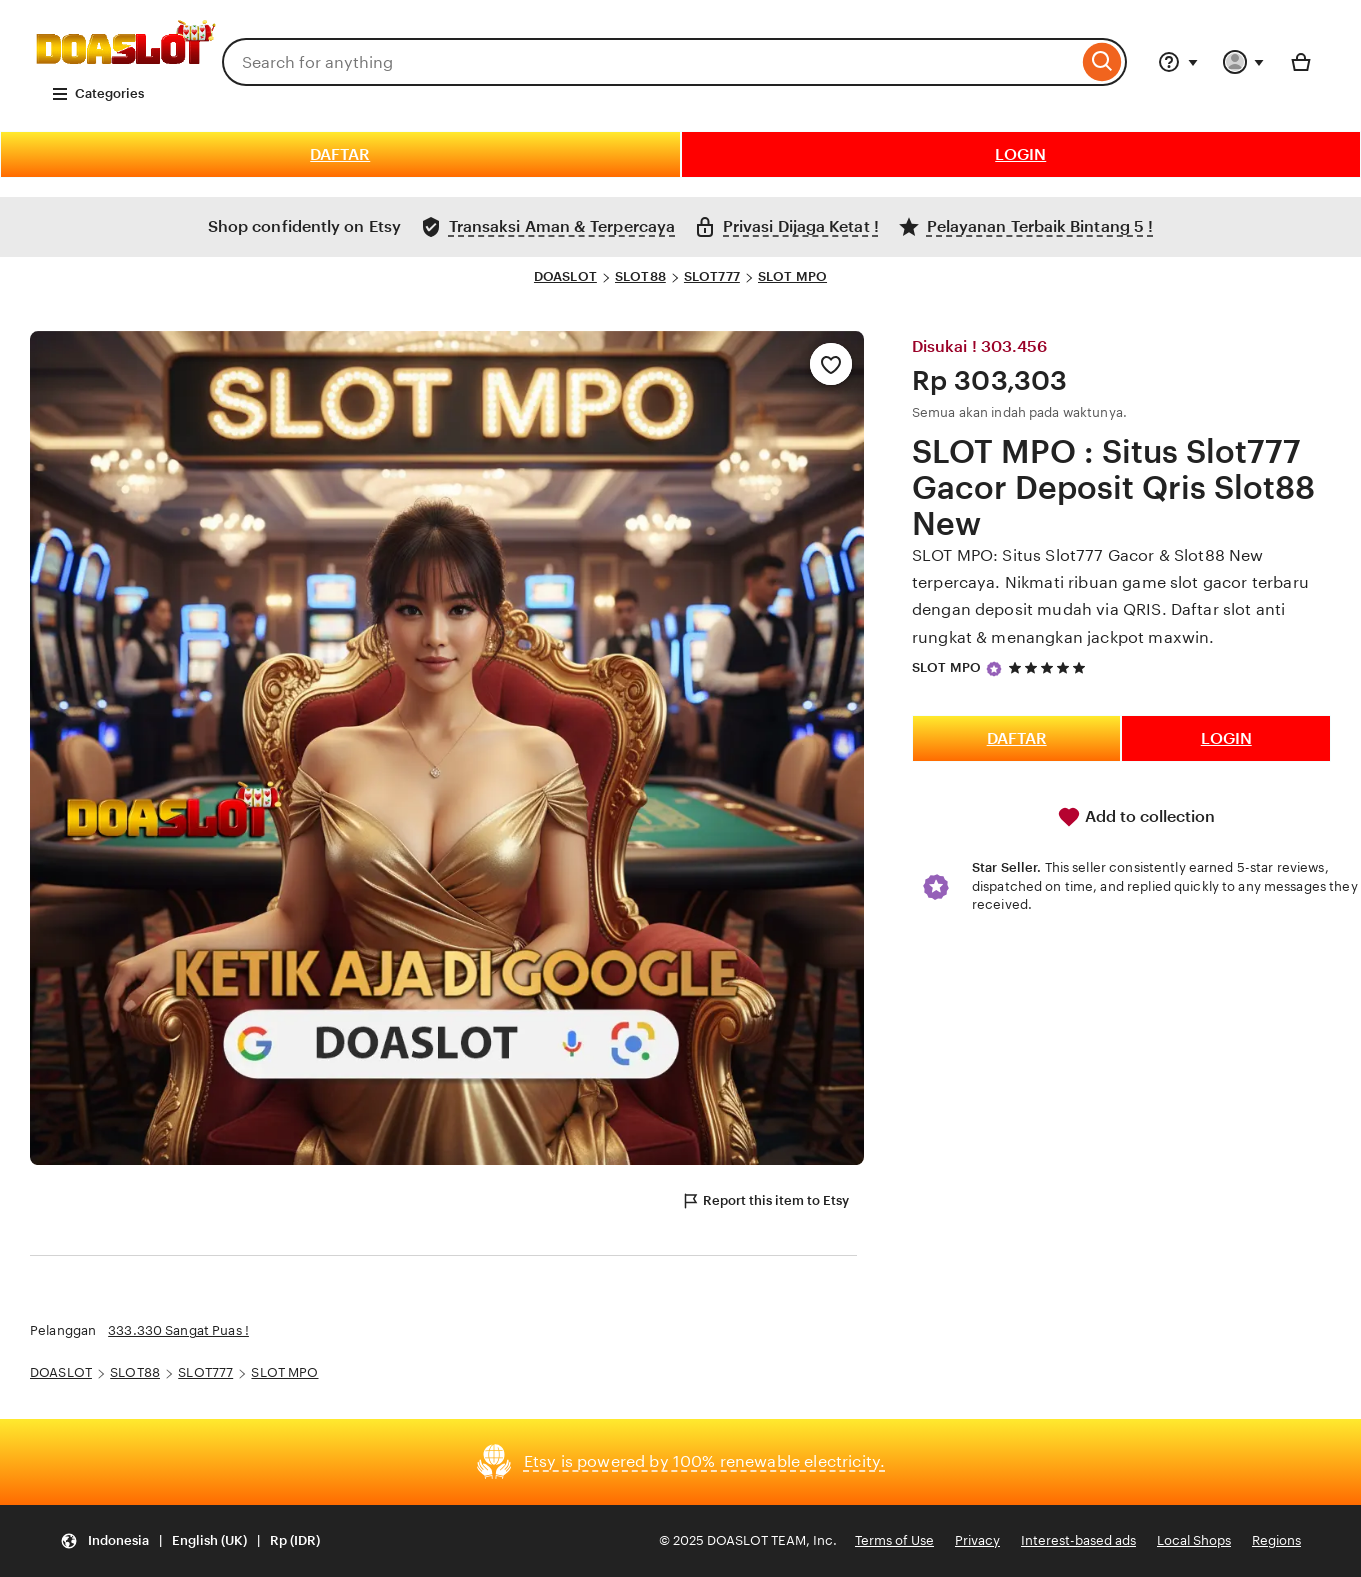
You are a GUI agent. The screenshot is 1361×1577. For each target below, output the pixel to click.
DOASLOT (565, 276)
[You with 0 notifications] (1244, 62)
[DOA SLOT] (126, 66)
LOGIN (1020, 154)
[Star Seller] (994, 669)
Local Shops (1194, 1540)
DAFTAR (340, 154)
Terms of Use (894, 1540)
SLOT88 (640, 276)
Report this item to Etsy (765, 1201)
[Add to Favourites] (831, 364)
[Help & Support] (1178, 62)
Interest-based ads (1078, 1540)
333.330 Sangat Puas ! (178, 1330)
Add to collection (1136, 817)
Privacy (977, 1540)
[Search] (1102, 62)
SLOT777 (712, 276)
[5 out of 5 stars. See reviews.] (1050, 667)
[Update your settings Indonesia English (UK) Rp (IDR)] (190, 1541)
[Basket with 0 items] (1301, 62)
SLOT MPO (792, 276)
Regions (1276, 1540)
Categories (97, 94)
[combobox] (650, 62)
